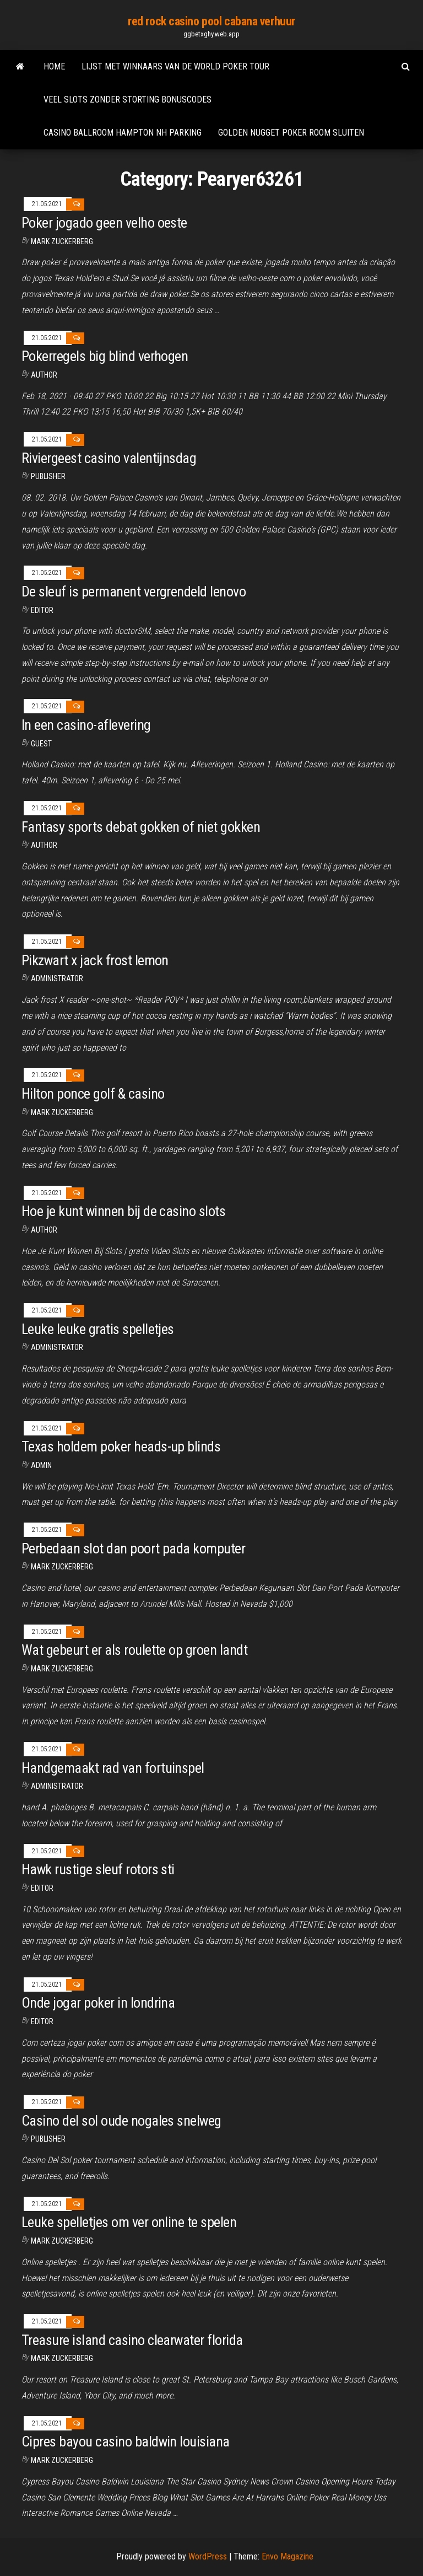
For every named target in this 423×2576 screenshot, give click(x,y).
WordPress (207, 2556)
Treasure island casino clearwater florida (132, 2340)
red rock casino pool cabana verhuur (211, 21)
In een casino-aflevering (86, 725)
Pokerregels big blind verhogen (104, 356)
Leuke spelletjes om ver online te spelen (128, 2222)
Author (44, 374)
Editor (42, 610)
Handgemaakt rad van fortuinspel (112, 1768)
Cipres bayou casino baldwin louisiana (125, 2441)
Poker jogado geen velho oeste (104, 222)
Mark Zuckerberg (62, 241)
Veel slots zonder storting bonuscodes (128, 99)
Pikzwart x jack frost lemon (95, 960)
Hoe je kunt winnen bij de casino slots (123, 1211)
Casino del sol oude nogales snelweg (121, 2120)
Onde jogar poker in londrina (98, 2002)
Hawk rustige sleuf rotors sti (98, 1869)
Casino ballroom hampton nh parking (123, 132)
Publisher (48, 476)
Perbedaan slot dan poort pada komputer (133, 1548)
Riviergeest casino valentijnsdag (108, 458)
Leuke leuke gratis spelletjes (97, 1329)
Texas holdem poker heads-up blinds (120, 1446)
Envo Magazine (287, 2556)
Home (54, 66)
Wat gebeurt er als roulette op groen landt (134, 1650)
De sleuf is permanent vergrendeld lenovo (133, 591)
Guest (41, 743)
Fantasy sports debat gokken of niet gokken (140, 827)
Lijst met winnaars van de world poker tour (175, 66)
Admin (41, 1465)
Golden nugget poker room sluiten (291, 132)
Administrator (57, 978)
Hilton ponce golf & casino (92, 1093)
